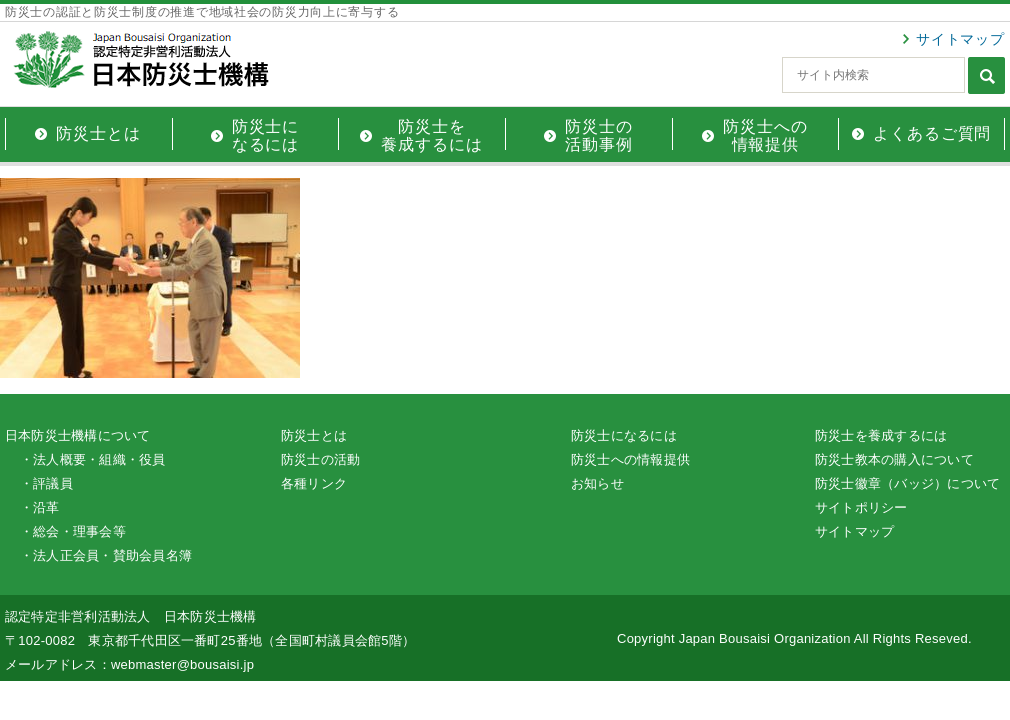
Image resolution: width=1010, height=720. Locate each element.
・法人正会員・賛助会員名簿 (106, 555)
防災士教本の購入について (894, 459)
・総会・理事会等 (73, 531)
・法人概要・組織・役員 (93, 459)
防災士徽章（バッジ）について (907, 483)
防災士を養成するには (881, 435)
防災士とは (314, 435)
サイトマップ (960, 39)
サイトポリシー (861, 507)
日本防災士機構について (78, 435)
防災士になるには (624, 435)
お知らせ (597, 483)
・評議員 (46, 483)
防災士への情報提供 (630, 459)
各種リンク (314, 483)
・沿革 (40, 507)
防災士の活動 (320, 459)
